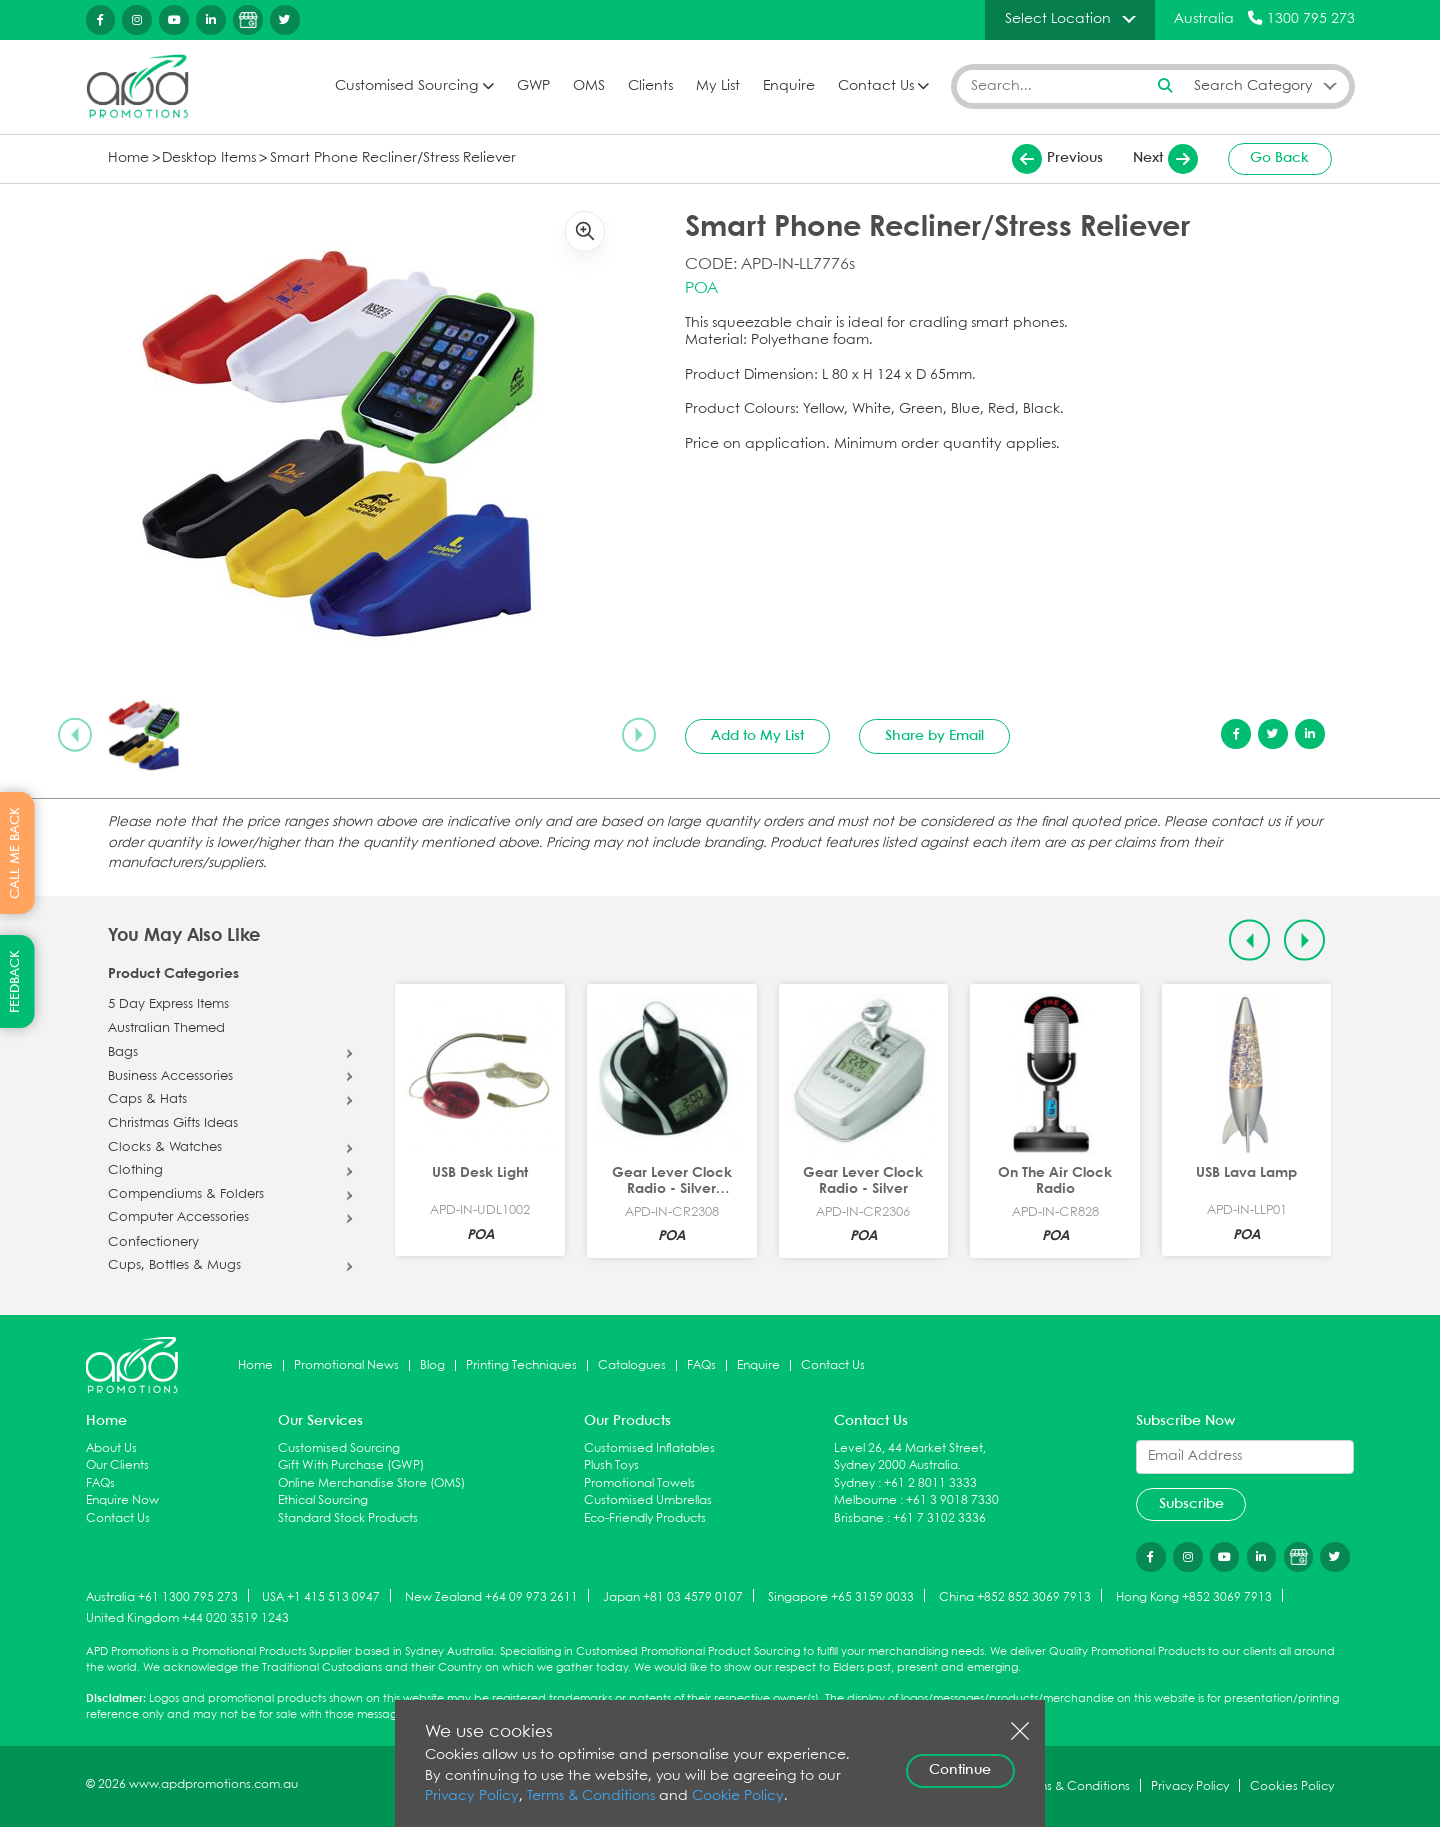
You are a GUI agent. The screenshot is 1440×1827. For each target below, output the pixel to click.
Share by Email (934, 736)
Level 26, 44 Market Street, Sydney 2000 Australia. (910, 1457)
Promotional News (346, 1365)
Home (128, 158)
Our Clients (117, 1465)
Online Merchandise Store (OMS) (371, 1483)
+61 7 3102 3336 (939, 1518)
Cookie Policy (738, 1796)
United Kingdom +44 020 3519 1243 (187, 1618)
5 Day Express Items (168, 1005)
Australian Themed (166, 1029)
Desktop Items (209, 158)
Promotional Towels (639, 1483)
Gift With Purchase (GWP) (351, 1465)
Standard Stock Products (348, 1518)
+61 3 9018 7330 (952, 1500)
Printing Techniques (521, 1365)
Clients (650, 86)
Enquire (789, 86)
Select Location (1058, 19)
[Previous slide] (75, 735)
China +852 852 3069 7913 (1015, 1596)
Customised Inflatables (649, 1448)
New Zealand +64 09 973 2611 (491, 1596)
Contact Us (876, 86)
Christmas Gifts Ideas (173, 1124)
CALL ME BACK (15, 853)
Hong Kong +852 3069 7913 (1194, 1596)
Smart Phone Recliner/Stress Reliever (393, 158)
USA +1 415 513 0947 (321, 1596)
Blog (432, 1365)
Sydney (854, 1483)
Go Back (1279, 158)
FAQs (701, 1365)
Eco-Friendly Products (645, 1518)
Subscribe (1191, 1504)
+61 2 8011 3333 (930, 1483)
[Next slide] (639, 735)
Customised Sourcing (406, 86)
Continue (960, 1770)
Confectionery (153, 1243)
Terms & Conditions (591, 1796)
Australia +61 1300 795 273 (162, 1596)
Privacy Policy (472, 1796)
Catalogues (632, 1365)
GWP (533, 86)
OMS (589, 86)
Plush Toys (611, 1465)
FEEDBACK (15, 981)
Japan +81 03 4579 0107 (673, 1596)
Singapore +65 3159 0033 (841, 1596)
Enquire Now (122, 1500)
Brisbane (859, 1518)
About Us (111, 1448)
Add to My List (757, 736)
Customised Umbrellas (648, 1500)
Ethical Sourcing (323, 1500)
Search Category (1253, 86)
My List (718, 86)
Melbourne (865, 1500)
